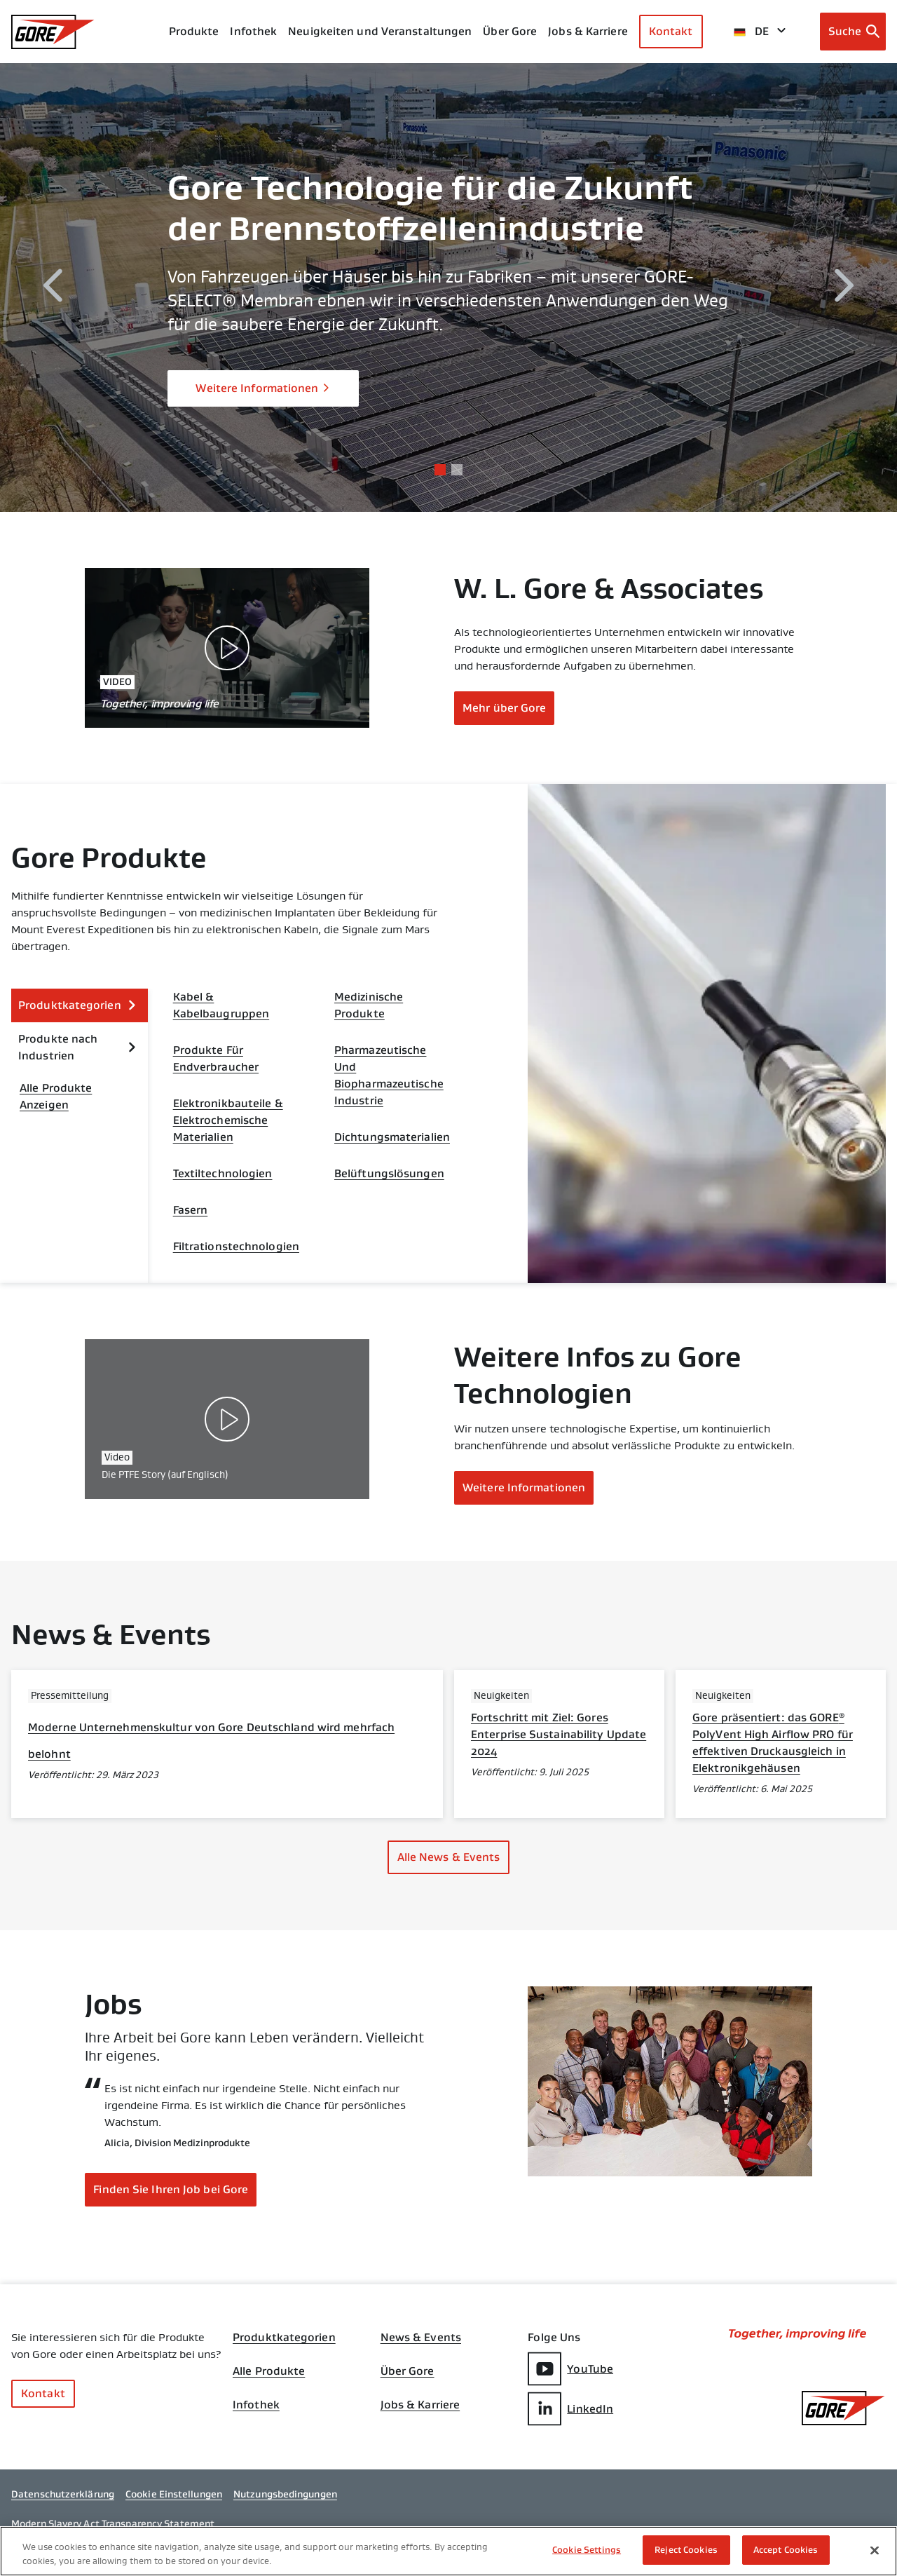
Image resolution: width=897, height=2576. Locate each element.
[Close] (874, 2550)
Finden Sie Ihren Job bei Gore (170, 2189)
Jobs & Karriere (420, 2405)
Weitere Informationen (263, 388)
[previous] (52, 288)
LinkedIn (570, 2409)
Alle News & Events (448, 1857)
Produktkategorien (284, 2337)
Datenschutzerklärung (62, 2494)
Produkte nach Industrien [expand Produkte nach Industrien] (77, 1047)
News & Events (421, 2337)
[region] (448, 2551)
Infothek (256, 2405)
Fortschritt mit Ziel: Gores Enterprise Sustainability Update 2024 (558, 1734)
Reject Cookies (686, 2549)
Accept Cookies (786, 2549)
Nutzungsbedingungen (285, 2494)
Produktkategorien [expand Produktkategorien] (77, 1005)
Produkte (194, 31)
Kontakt (671, 31)
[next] (844, 288)
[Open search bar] (853, 31)
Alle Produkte (269, 2371)
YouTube (570, 2369)
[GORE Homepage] (53, 32)
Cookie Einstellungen (173, 2494)
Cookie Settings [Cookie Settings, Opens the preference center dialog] (586, 2549)
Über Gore (510, 31)
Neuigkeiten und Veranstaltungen (380, 31)
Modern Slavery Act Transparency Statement (112, 2523)
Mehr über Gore (504, 708)
